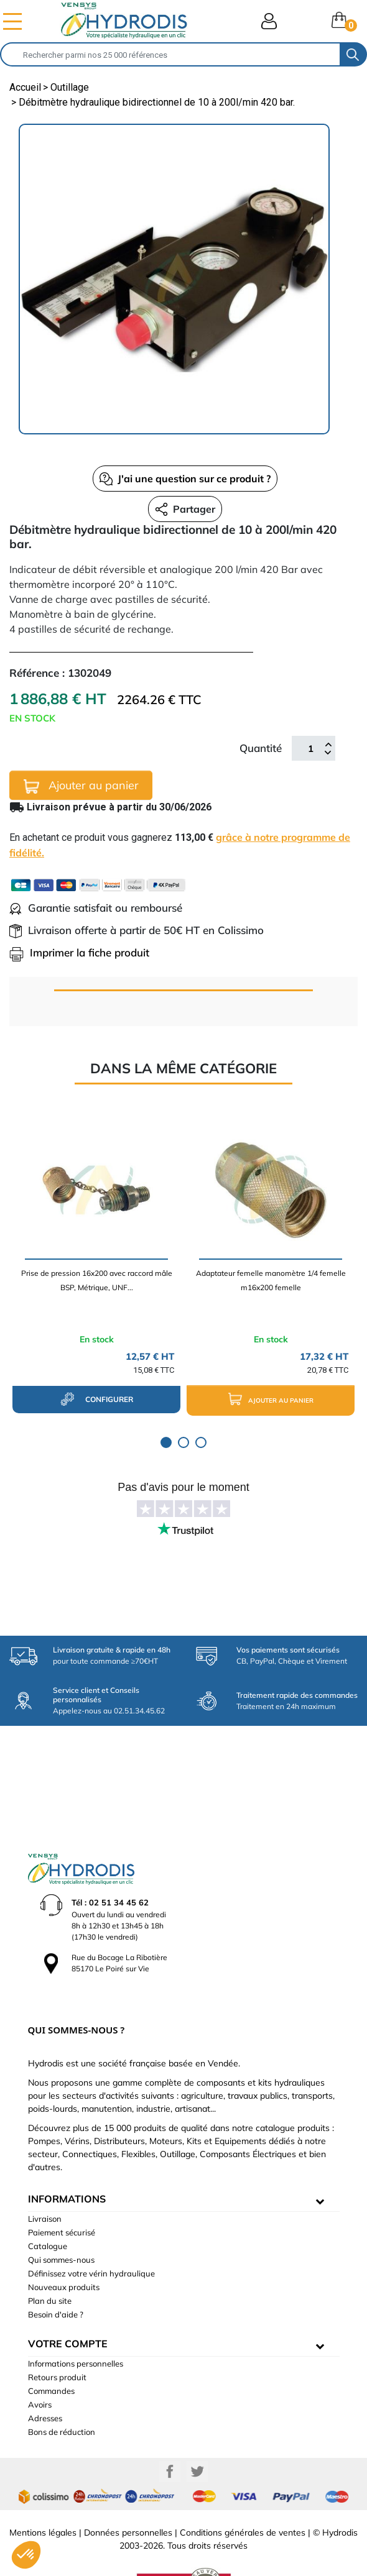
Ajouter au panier (81, 786)
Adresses (45, 2377)
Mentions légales (43, 2491)
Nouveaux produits (64, 2246)
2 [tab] (183, 1442)
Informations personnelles (75, 2322)
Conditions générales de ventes (242, 2491)
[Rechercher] (170, 54)
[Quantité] (310, 748)
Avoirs (40, 2363)
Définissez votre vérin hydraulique (91, 2232)
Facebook (169, 2430)
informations (67, 2158)
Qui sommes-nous (61, 2219)
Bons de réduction (61, 2391)
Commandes (51, 2350)
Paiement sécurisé (61, 2191)
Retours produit (57, 2336)
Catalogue (47, 2205)
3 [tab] (201, 1442)
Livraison (45, 2178)
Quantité (260, 747)
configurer (96, 1399)
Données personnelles (128, 2491)
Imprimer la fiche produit (79, 952)
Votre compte (68, 2302)
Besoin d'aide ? (55, 2273)
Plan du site (50, 2260)
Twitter (197, 2430)
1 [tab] (166, 1442)
